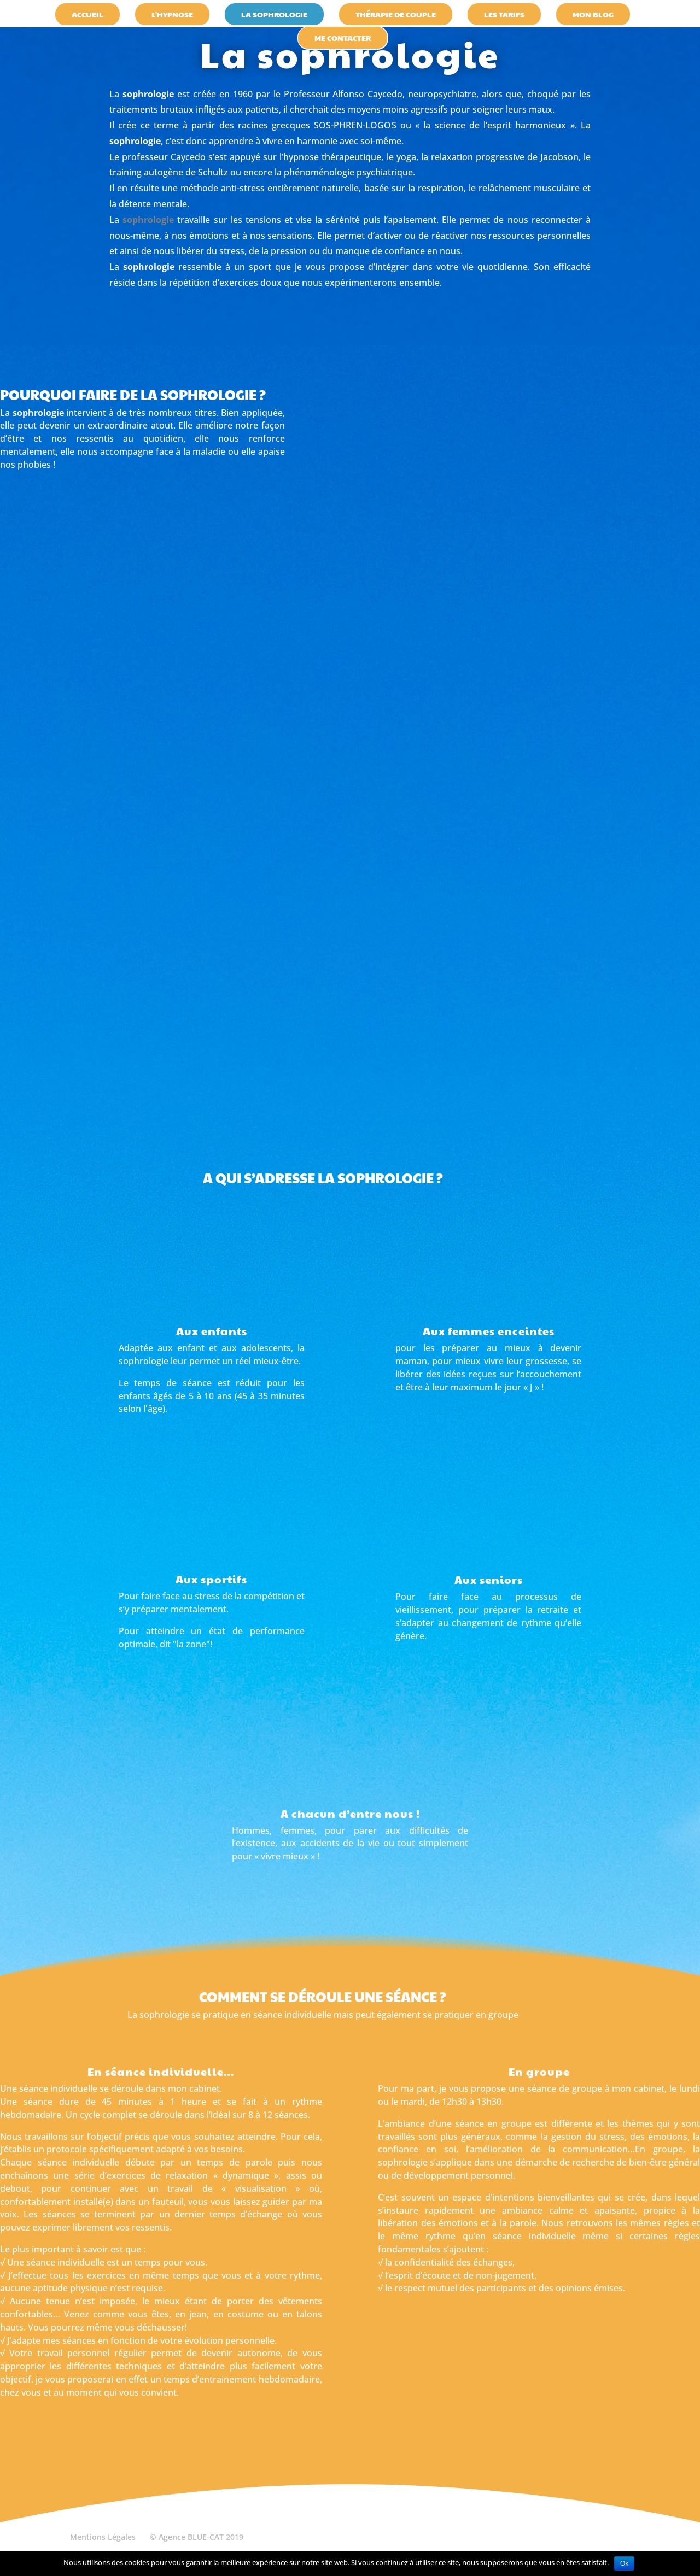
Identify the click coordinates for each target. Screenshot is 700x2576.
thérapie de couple (395, 14)
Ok (624, 2563)
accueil (87, 14)
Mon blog (593, 14)
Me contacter (342, 37)
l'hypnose (172, 14)
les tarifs (504, 14)
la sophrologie (274, 14)
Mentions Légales (103, 2537)
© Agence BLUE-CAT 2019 (196, 2537)
